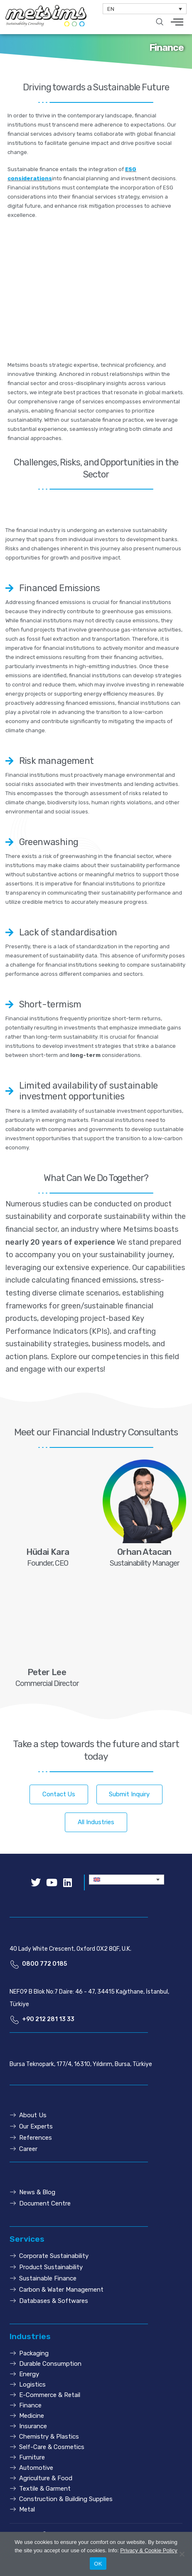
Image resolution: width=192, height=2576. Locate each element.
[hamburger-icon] (177, 22)
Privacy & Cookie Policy (148, 2550)
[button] (59, 1794)
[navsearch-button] (159, 22)
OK (98, 2564)
